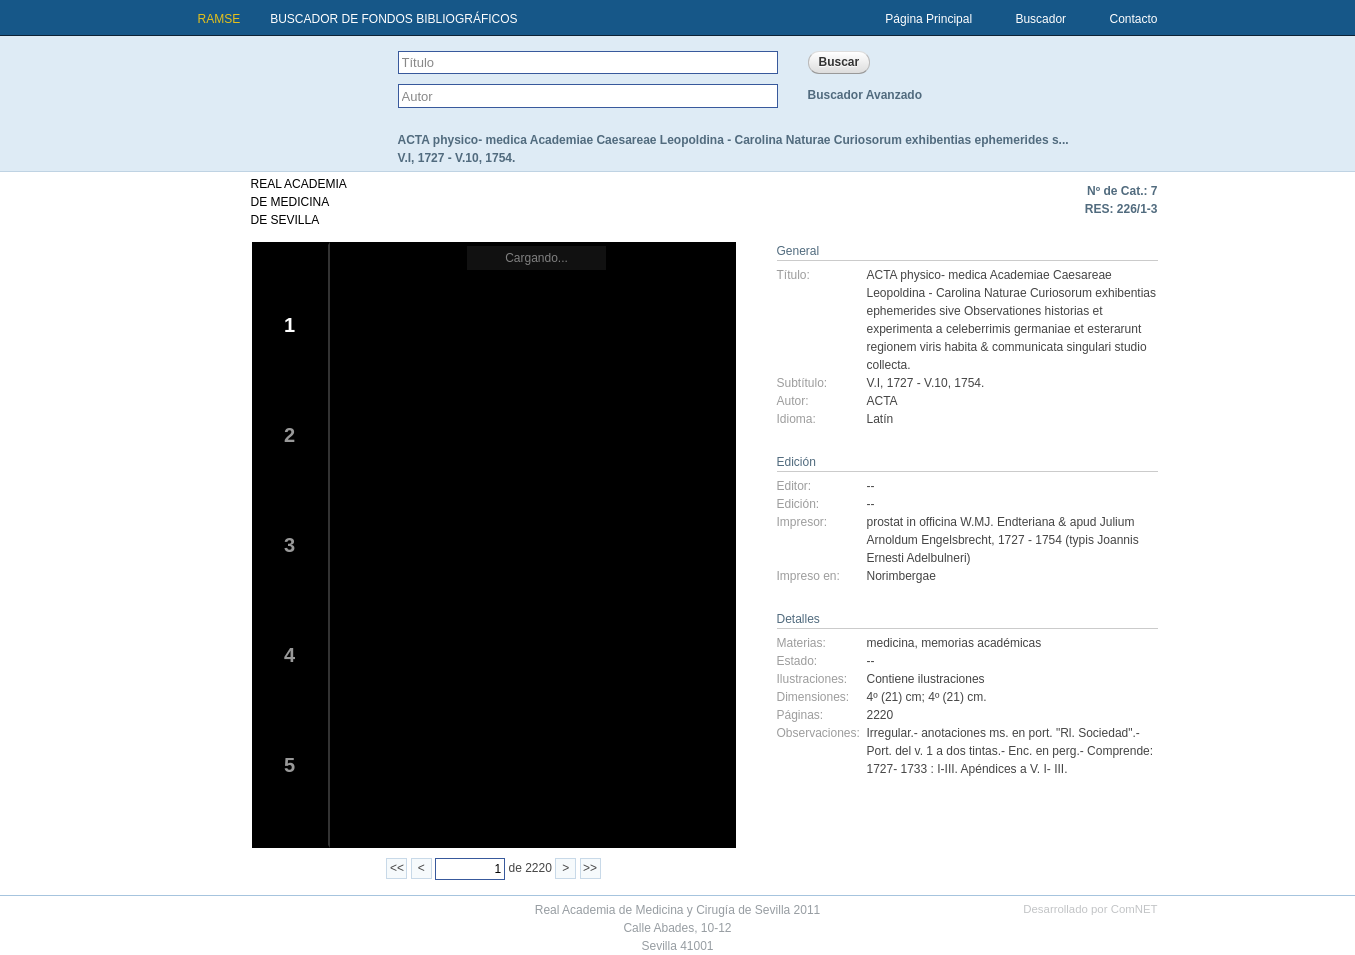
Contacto (1133, 19)
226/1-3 (1137, 209)
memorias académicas (981, 643)
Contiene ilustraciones (926, 679)
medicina (891, 643)
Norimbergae (901, 576)
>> (590, 868)
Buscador (1040, 19)
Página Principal (928, 19)
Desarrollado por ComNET (1090, 909)
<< (397, 868)
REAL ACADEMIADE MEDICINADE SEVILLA (299, 202)
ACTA (882, 401)
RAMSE (219, 19)
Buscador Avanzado (865, 95)
